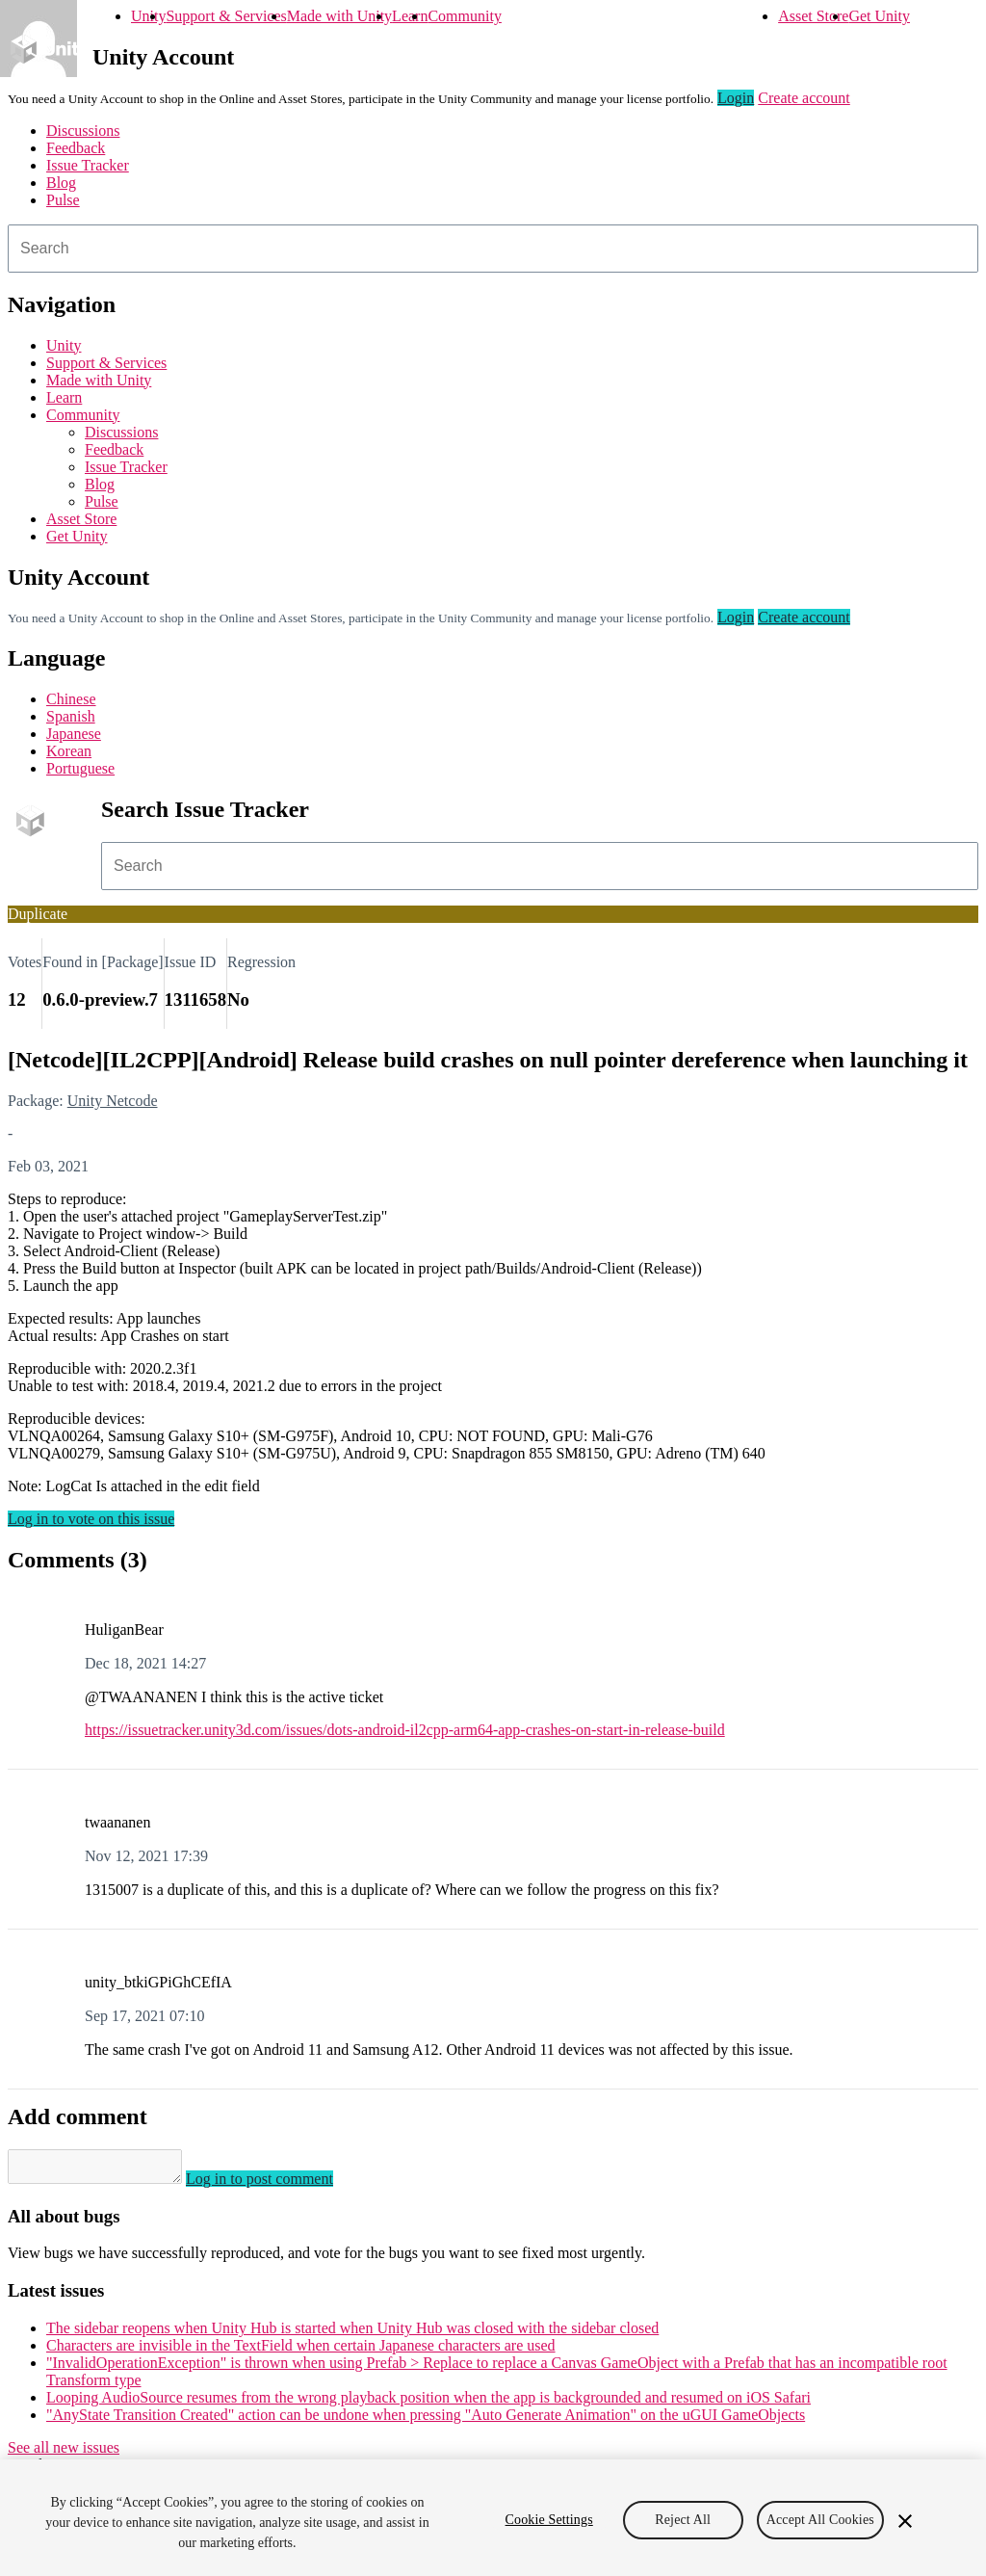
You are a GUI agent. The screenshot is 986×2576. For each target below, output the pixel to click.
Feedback (75, 148)
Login (735, 98)
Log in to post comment (278, 2184)
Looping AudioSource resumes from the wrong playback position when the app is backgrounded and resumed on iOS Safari (428, 2403)
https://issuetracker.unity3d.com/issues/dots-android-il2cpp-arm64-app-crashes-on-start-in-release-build (405, 1730)
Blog (61, 182)
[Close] (905, 2521)
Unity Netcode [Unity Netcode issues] (112, 1100)
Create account (804, 98)
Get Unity (879, 16)
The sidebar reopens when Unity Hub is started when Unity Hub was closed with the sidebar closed (352, 2334)
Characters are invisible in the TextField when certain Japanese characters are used (301, 2351)
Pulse (63, 200)
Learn (410, 16)
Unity (148, 16)
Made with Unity (339, 16)
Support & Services (226, 16)
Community (464, 16)
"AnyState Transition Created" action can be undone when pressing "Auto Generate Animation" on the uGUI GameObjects (425, 2420)
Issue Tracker (87, 165)
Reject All (683, 2519)
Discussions (82, 130)
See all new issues (63, 2453)
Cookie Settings (549, 2519)
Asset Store (813, 16)
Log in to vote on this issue (91, 1519)
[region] (493, 2517)
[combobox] (493, 248)
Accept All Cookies (820, 2519)
